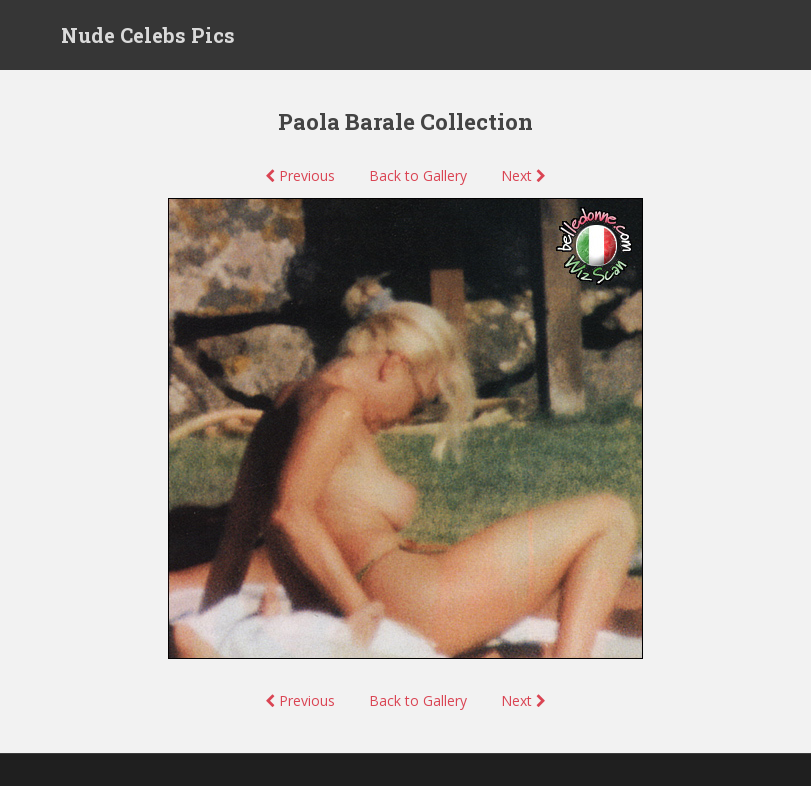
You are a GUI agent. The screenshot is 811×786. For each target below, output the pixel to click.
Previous (300, 175)
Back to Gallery (418, 175)
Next (523, 175)
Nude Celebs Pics (148, 35)
